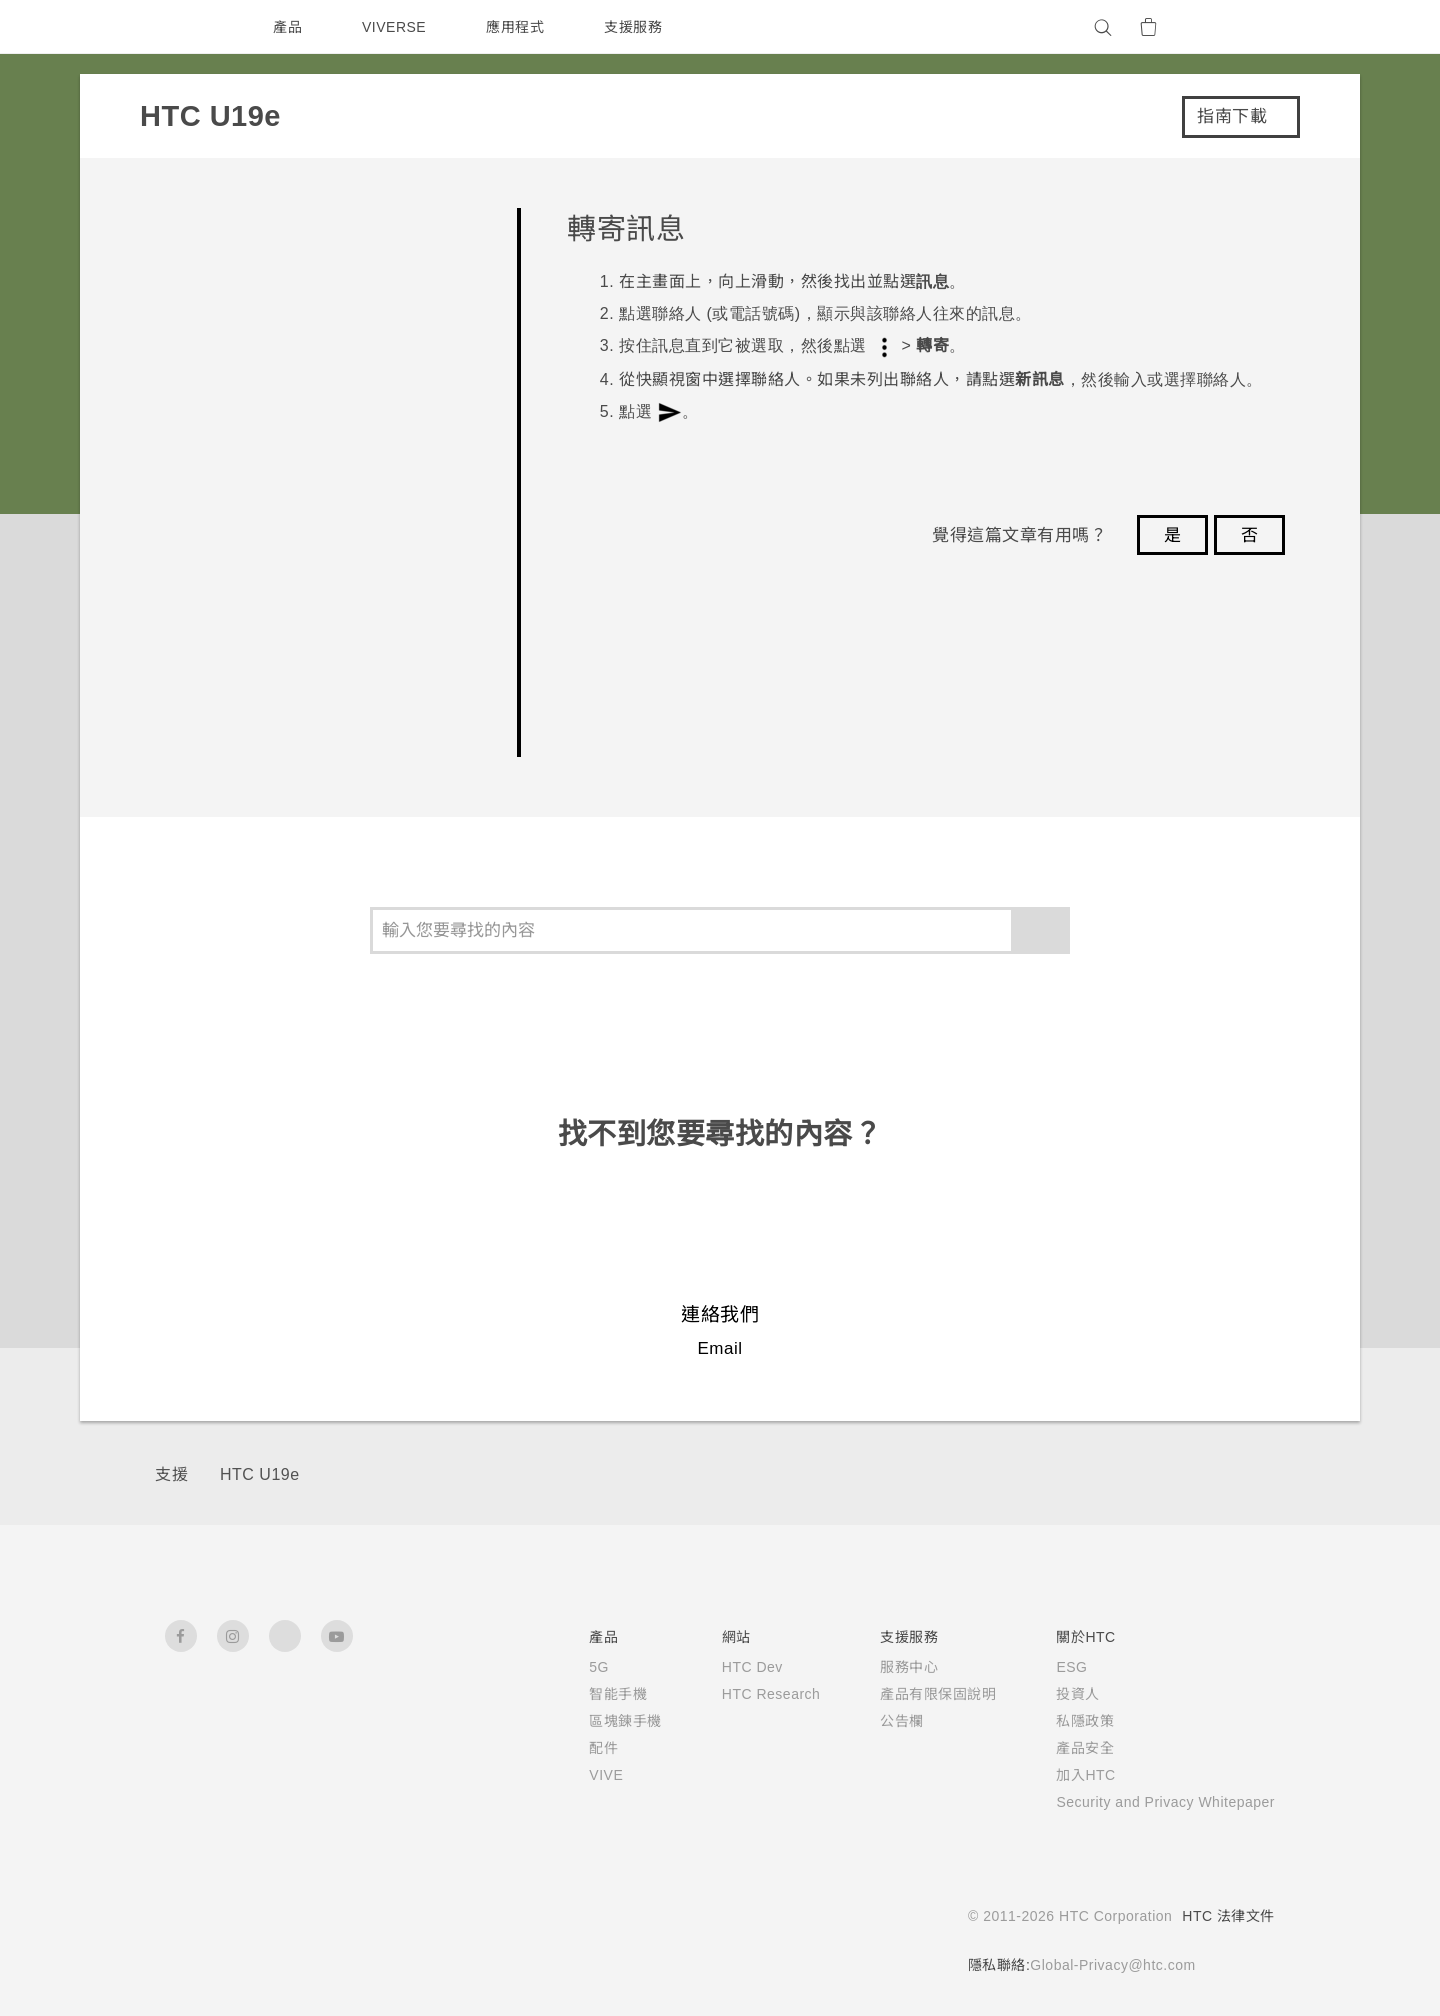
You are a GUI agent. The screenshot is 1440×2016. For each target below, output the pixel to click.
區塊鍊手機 (592, 1721)
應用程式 (520, 27)
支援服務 (638, 27)
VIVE (574, 1775)
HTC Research (742, 1694)
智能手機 (585, 1694)
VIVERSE (396, 27)
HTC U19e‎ (260, 1474)
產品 (287, 27)
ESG (1047, 1667)
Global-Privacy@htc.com (1106, 1965)
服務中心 (884, 1667)
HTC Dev (722, 1667)
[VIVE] (1248, 27)
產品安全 (1060, 1748)
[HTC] (189, 27)
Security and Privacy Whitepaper (1153, 1802)
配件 (570, 1748)
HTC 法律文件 (1228, 1916)
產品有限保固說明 (913, 1694)
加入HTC (1061, 1775)
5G (565, 1667)
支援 (171, 1474)
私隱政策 (1060, 1721)
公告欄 (877, 1721)
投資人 (1053, 1694)
